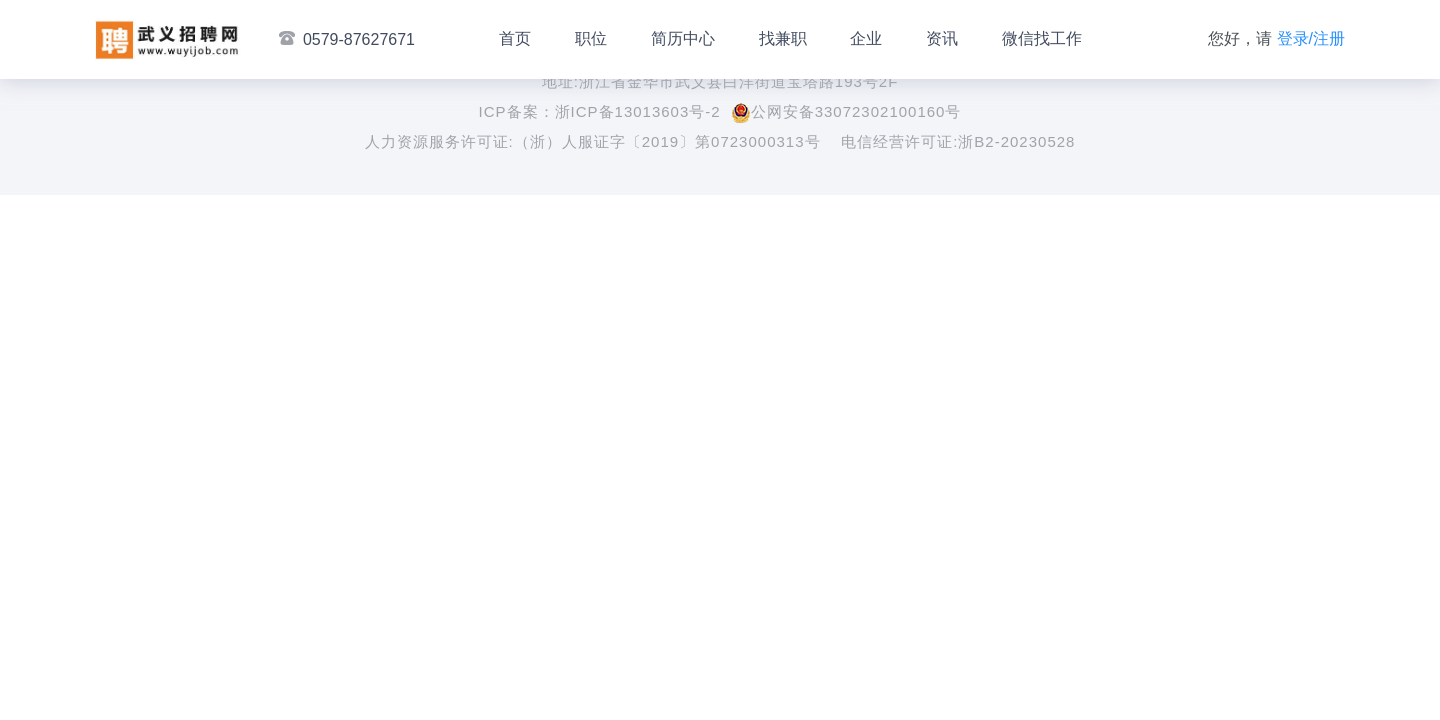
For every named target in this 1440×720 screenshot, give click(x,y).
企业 (866, 38)
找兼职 (783, 38)
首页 (515, 38)
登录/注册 (1311, 38)
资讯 (942, 38)
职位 (591, 38)
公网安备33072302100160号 (846, 111)
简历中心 (683, 38)
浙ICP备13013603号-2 (638, 111)
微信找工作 (1042, 38)
